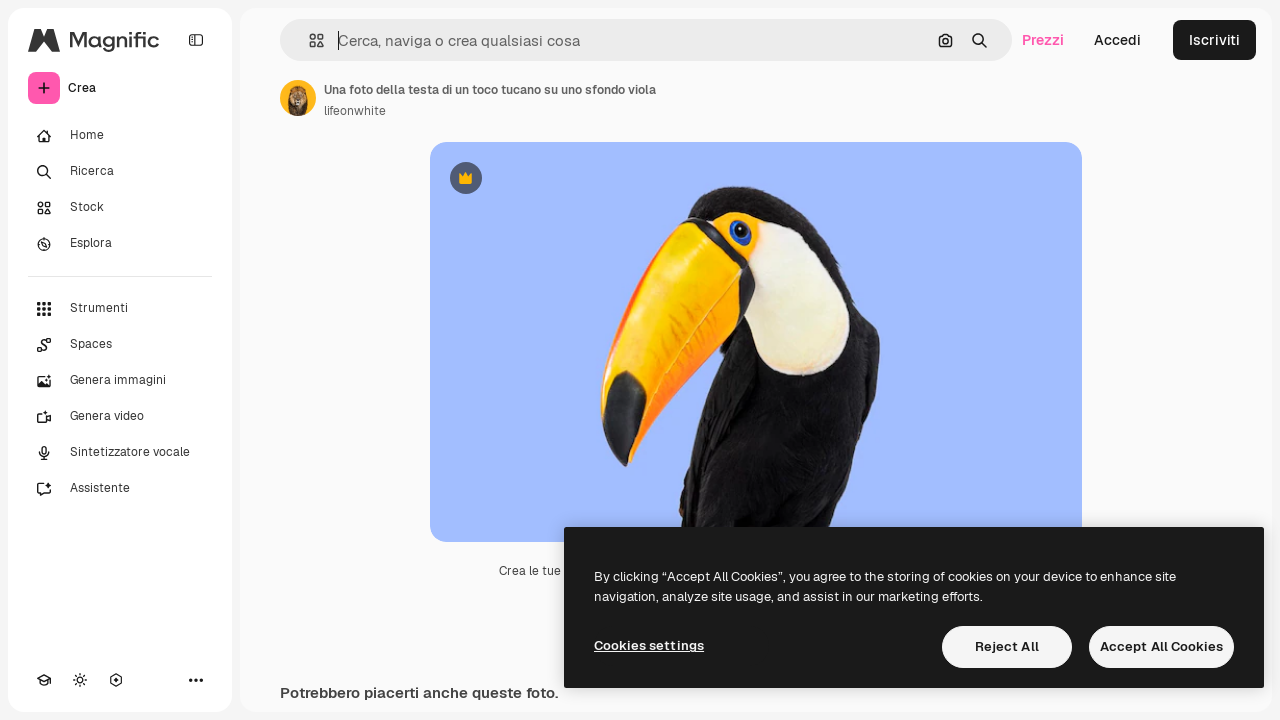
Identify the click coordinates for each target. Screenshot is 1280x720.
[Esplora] (120, 244)
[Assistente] (120, 489)
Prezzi (1043, 40)
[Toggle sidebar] (196, 40)
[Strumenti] (120, 309)
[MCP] (116, 680)
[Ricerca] (120, 172)
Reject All (1007, 646)
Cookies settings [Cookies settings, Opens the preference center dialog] (649, 645)
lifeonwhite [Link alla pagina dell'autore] (355, 111)
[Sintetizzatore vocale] (120, 453)
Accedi (1117, 40)
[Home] (120, 136)
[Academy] (44, 680)
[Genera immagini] (120, 381)
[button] (308, 40)
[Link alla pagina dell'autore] (298, 98)
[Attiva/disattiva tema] (80, 680)
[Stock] (120, 208)
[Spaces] (120, 345)
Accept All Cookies (1161, 646)
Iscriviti (1214, 40)
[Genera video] (120, 417)
